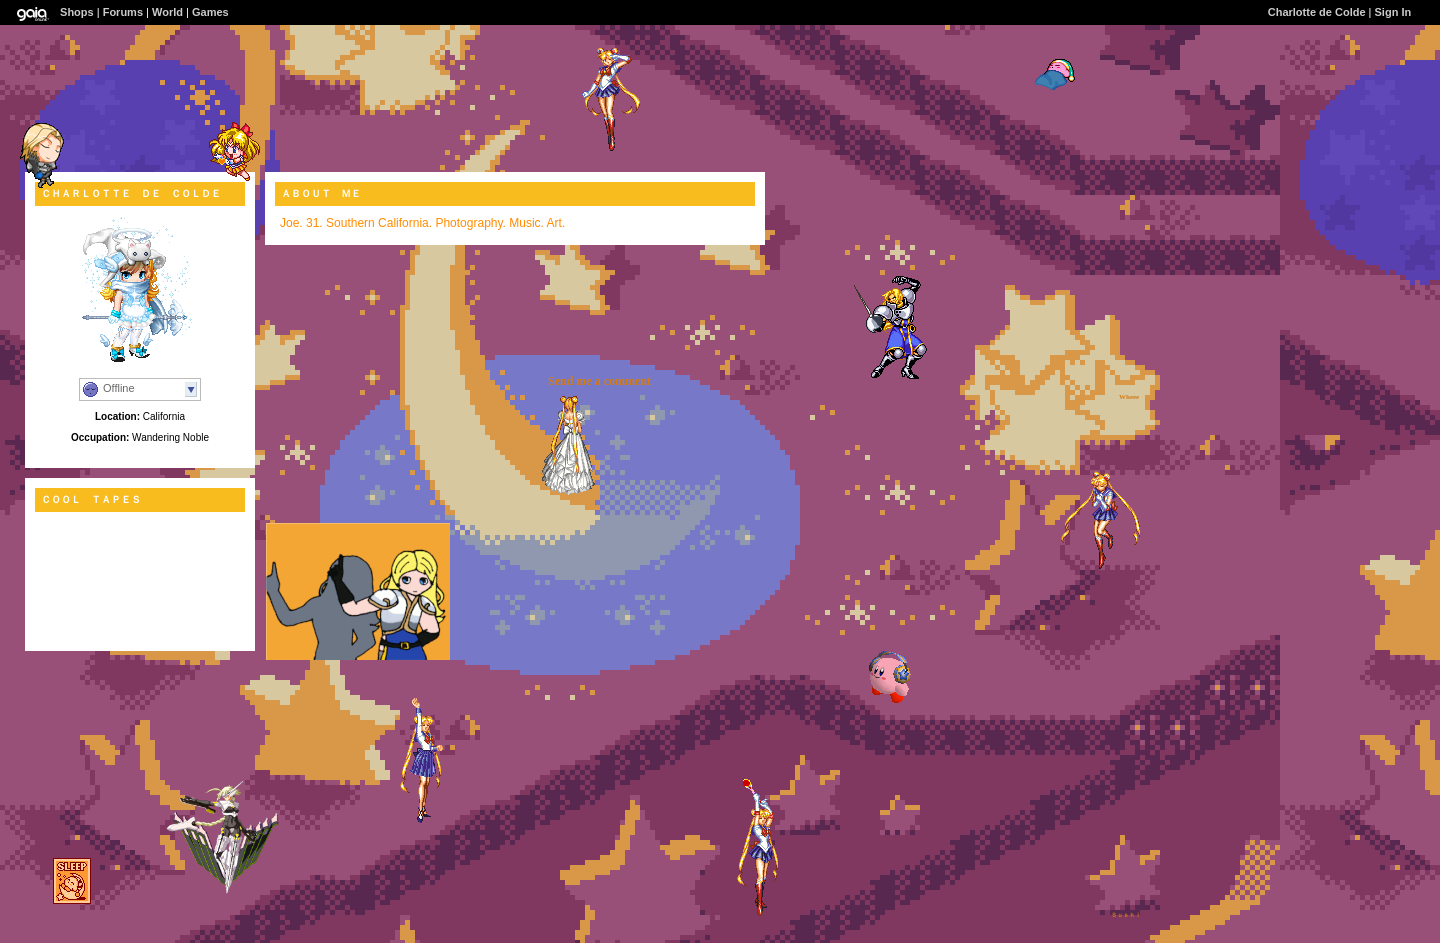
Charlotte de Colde (1317, 12)
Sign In (1393, 12)
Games (210, 12)
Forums (123, 12)
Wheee (1129, 397)
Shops (77, 12)
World (167, 12)
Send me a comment (599, 381)
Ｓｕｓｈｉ (1126, 915)
